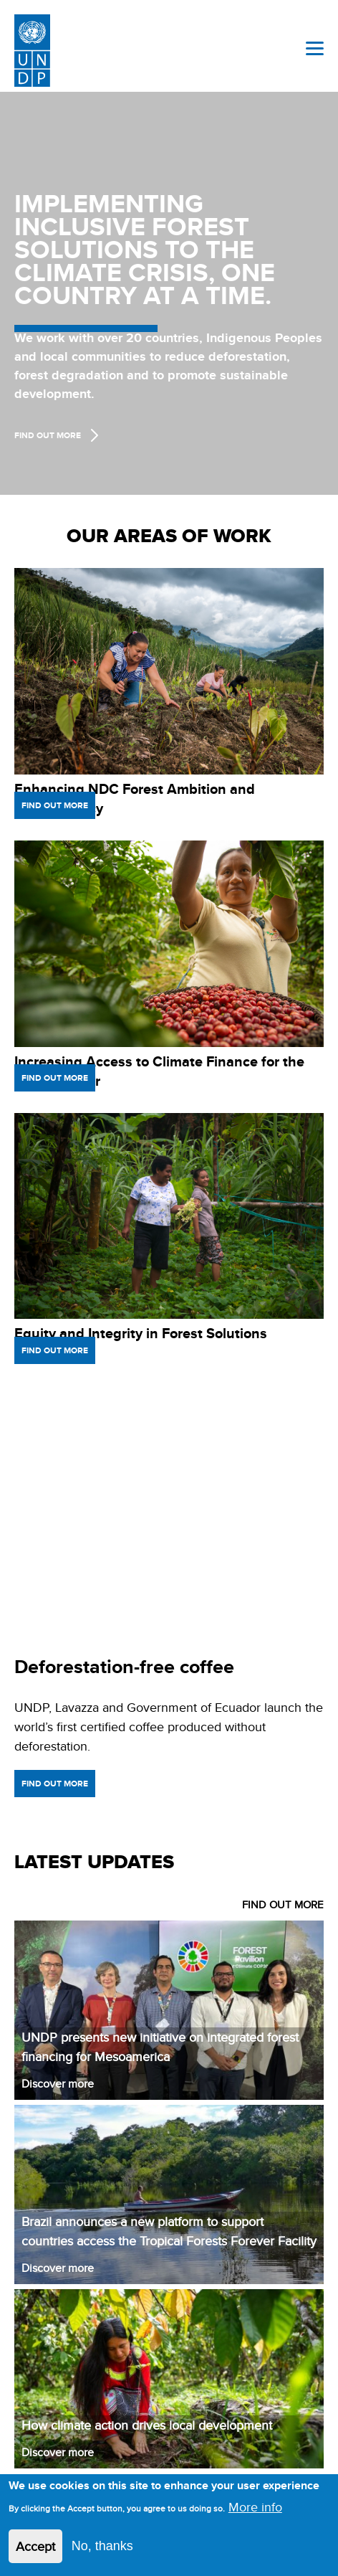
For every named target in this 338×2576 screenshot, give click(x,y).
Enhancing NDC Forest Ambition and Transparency (134, 798)
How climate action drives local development (146, 2425)
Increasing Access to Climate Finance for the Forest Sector (159, 1071)
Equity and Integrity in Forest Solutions (140, 1333)
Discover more (57, 2083)
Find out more (54, 805)
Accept (35, 2546)
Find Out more (47, 435)
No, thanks (102, 2546)
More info (255, 2507)
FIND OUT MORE (283, 1904)
